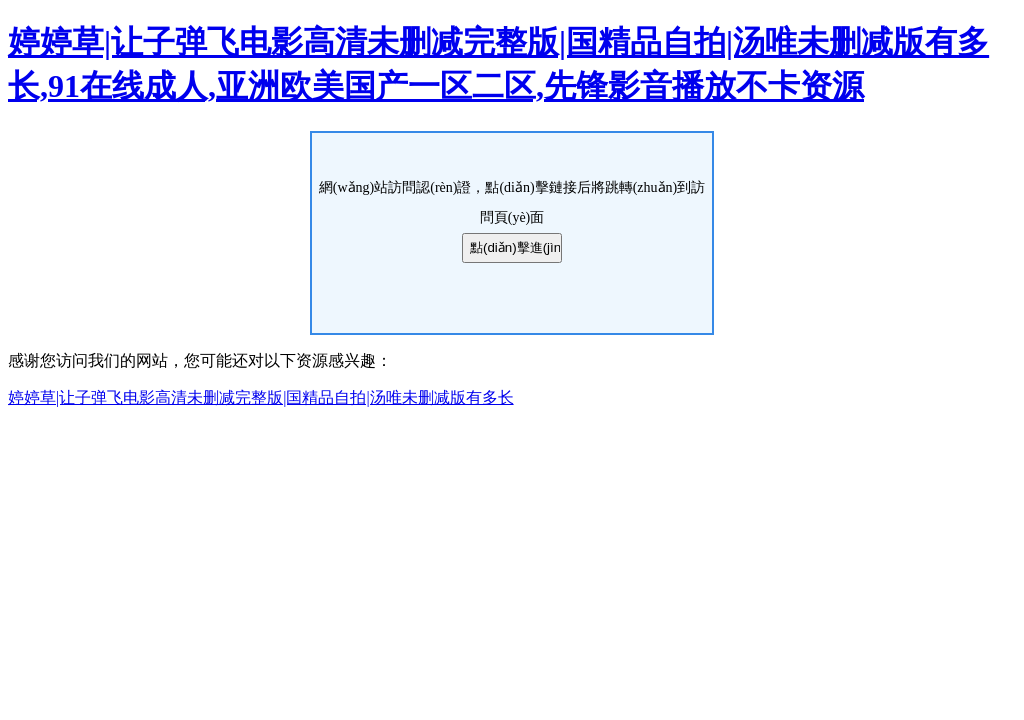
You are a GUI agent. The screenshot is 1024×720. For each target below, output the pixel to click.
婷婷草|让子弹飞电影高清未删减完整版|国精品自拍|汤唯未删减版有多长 (261, 397)
